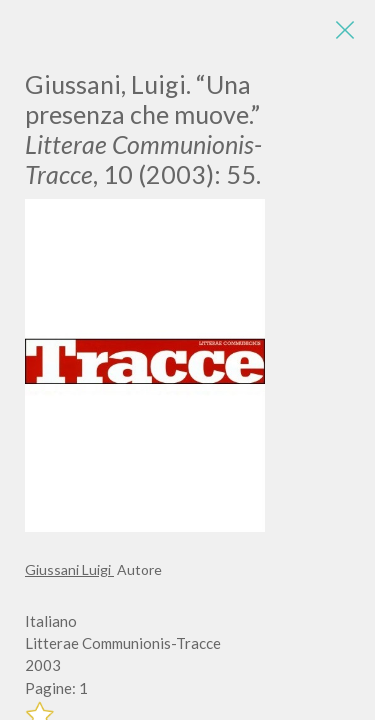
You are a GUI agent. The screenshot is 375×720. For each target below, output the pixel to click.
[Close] (345, 30)
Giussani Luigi (69, 569)
